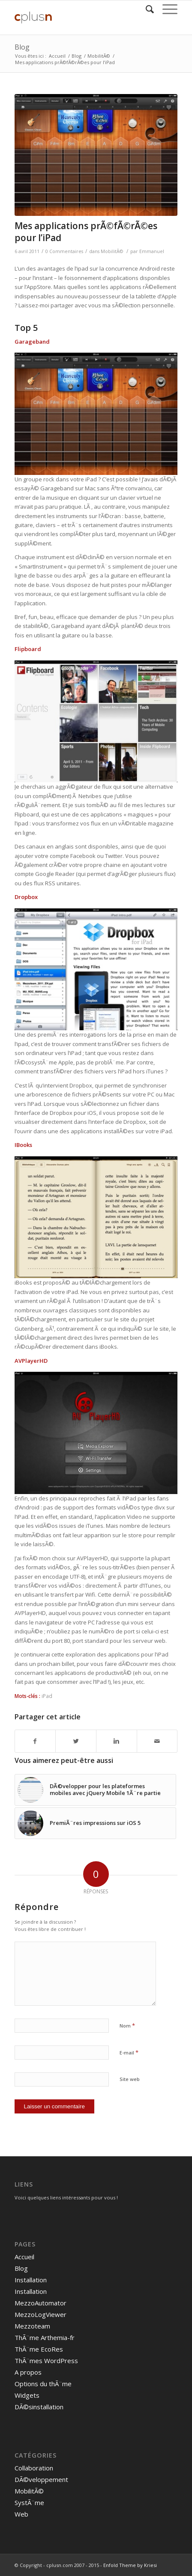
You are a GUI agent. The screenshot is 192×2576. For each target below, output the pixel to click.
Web (21, 2514)
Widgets (27, 2395)
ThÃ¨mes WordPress (46, 2360)
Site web (130, 2079)
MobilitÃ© (98, 56)
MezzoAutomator (40, 2303)
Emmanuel (151, 251)
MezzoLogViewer (40, 2314)
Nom (127, 2025)
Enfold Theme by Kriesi (130, 2565)
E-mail (129, 2052)
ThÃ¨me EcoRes (39, 2349)
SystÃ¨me (29, 2502)
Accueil (57, 56)
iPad (47, 1695)
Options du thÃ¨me (43, 2383)
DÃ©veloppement (41, 2479)
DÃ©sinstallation (39, 2406)
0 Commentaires (64, 251)
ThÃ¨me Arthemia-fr (45, 2337)
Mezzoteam (32, 2326)
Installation (31, 2279)
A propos (28, 2372)
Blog (22, 47)
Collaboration (34, 2468)
